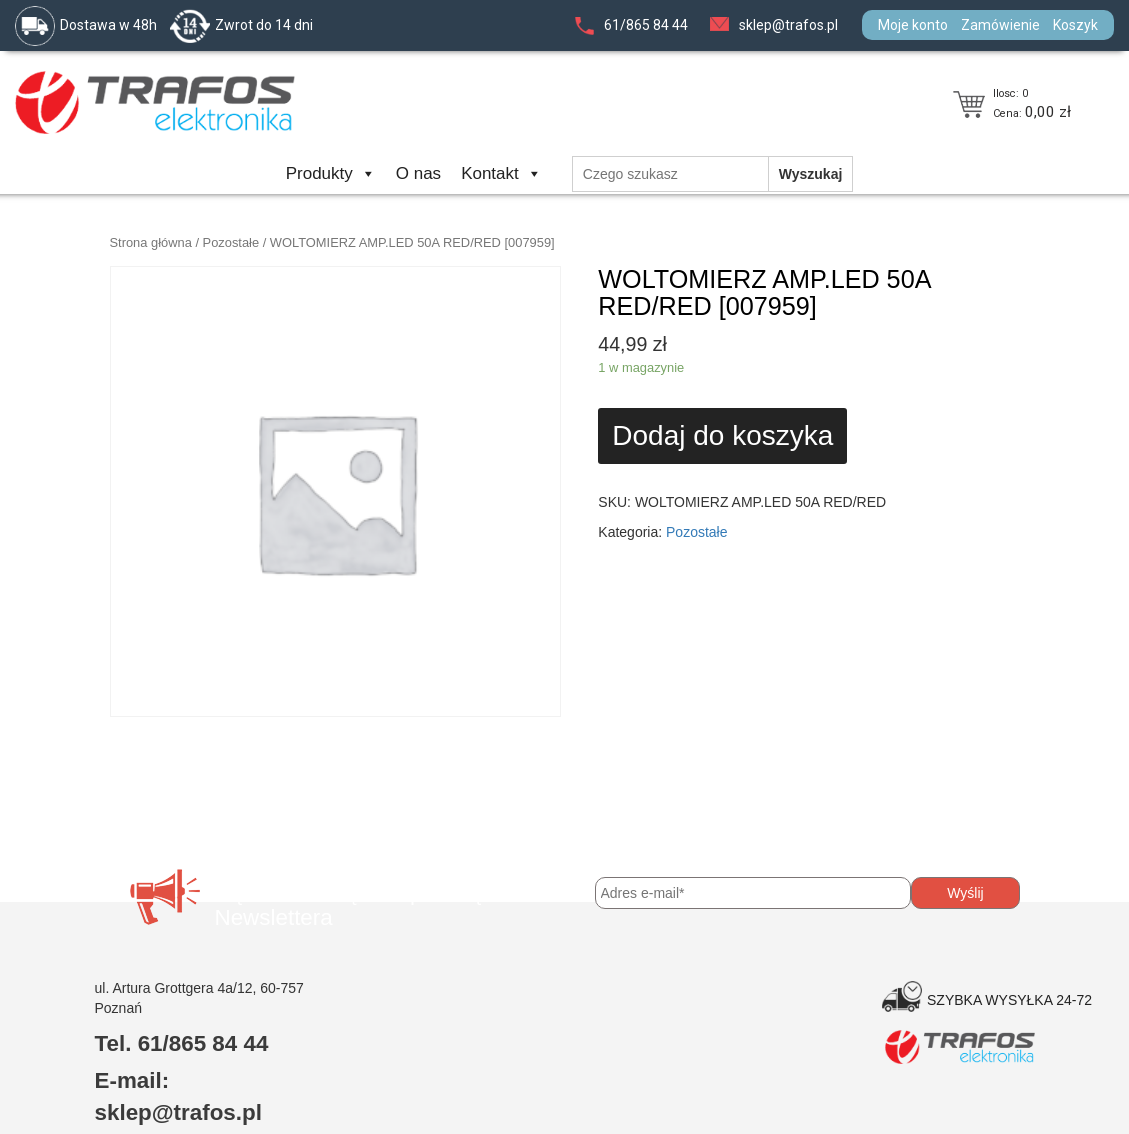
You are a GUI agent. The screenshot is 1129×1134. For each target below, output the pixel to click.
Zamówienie (1000, 25)
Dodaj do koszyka (722, 435)
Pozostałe (231, 242)
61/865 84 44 (646, 25)
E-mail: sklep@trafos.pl (178, 1096)
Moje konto (913, 25)
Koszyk (1075, 25)
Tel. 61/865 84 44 (182, 1043)
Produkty (331, 173)
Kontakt (501, 173)
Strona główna (151, 242)
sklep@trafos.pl (788, 25)
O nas (418, 173)
